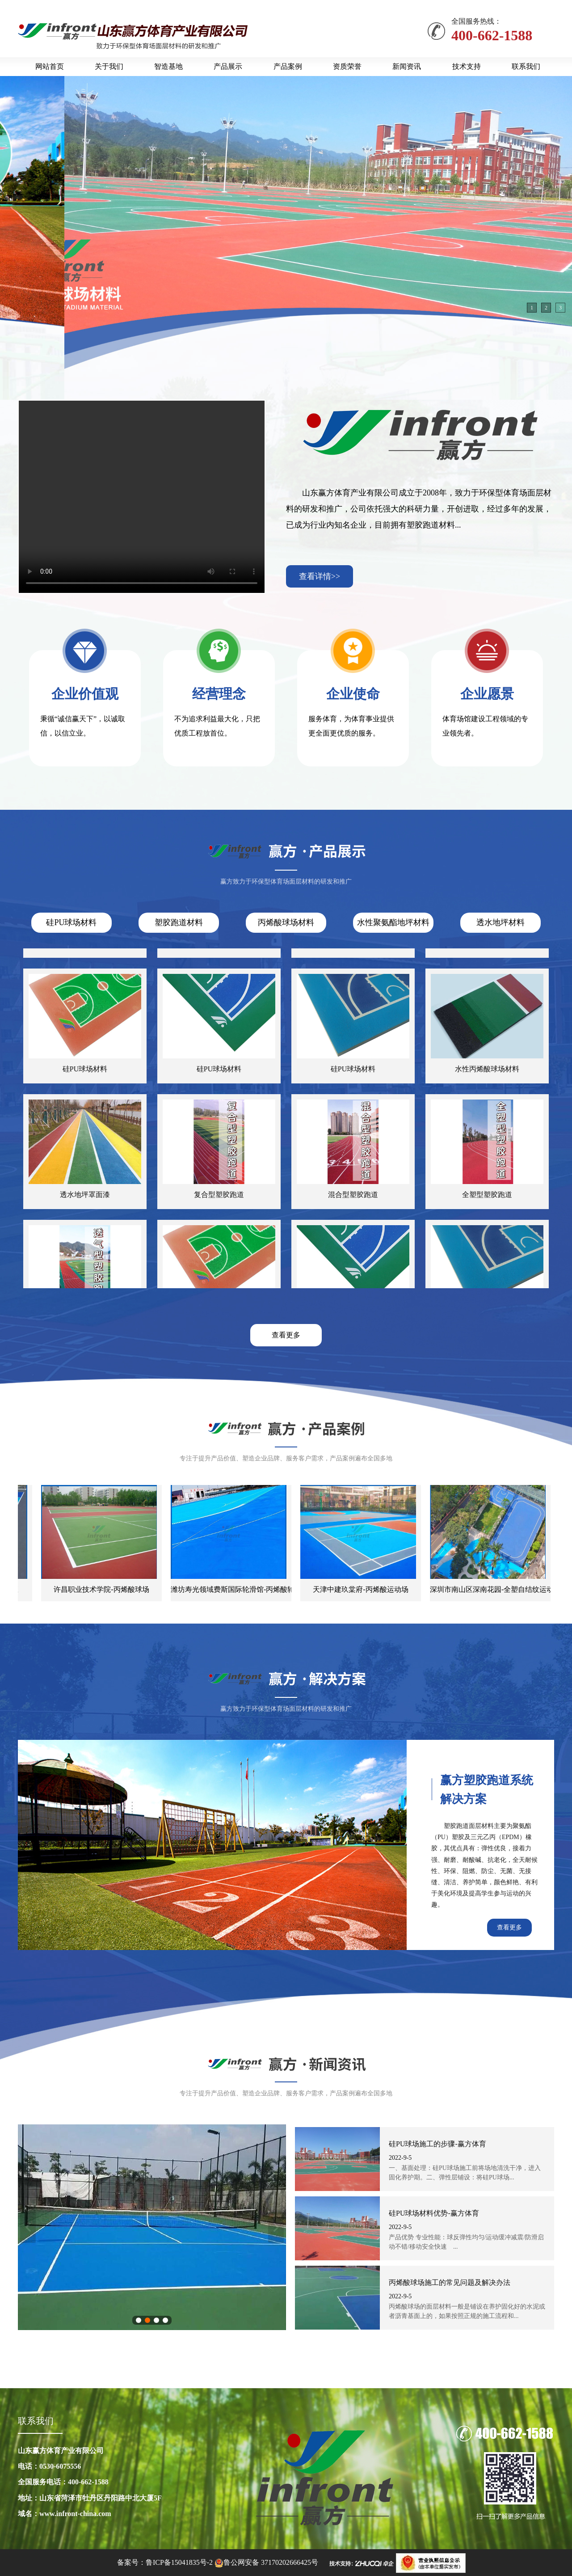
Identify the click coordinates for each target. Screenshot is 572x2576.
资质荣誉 (347, 66)
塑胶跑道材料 (179, 922)
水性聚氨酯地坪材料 (393, 922)
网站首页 (49, 66)
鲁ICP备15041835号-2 (179, 2562)
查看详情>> (319, 576)
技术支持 (466, 66)
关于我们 (109, 66)
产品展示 (228, 66)
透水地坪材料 (500, 922)
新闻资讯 (406, 66)
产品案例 (287, 66)
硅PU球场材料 (71, 922)
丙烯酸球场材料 (286, 922)
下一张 (276, 2227)
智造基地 (168, 66)
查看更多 (286, 1335)
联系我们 (526, 66)
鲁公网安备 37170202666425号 (270, 2562)
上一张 (28, 2227)
